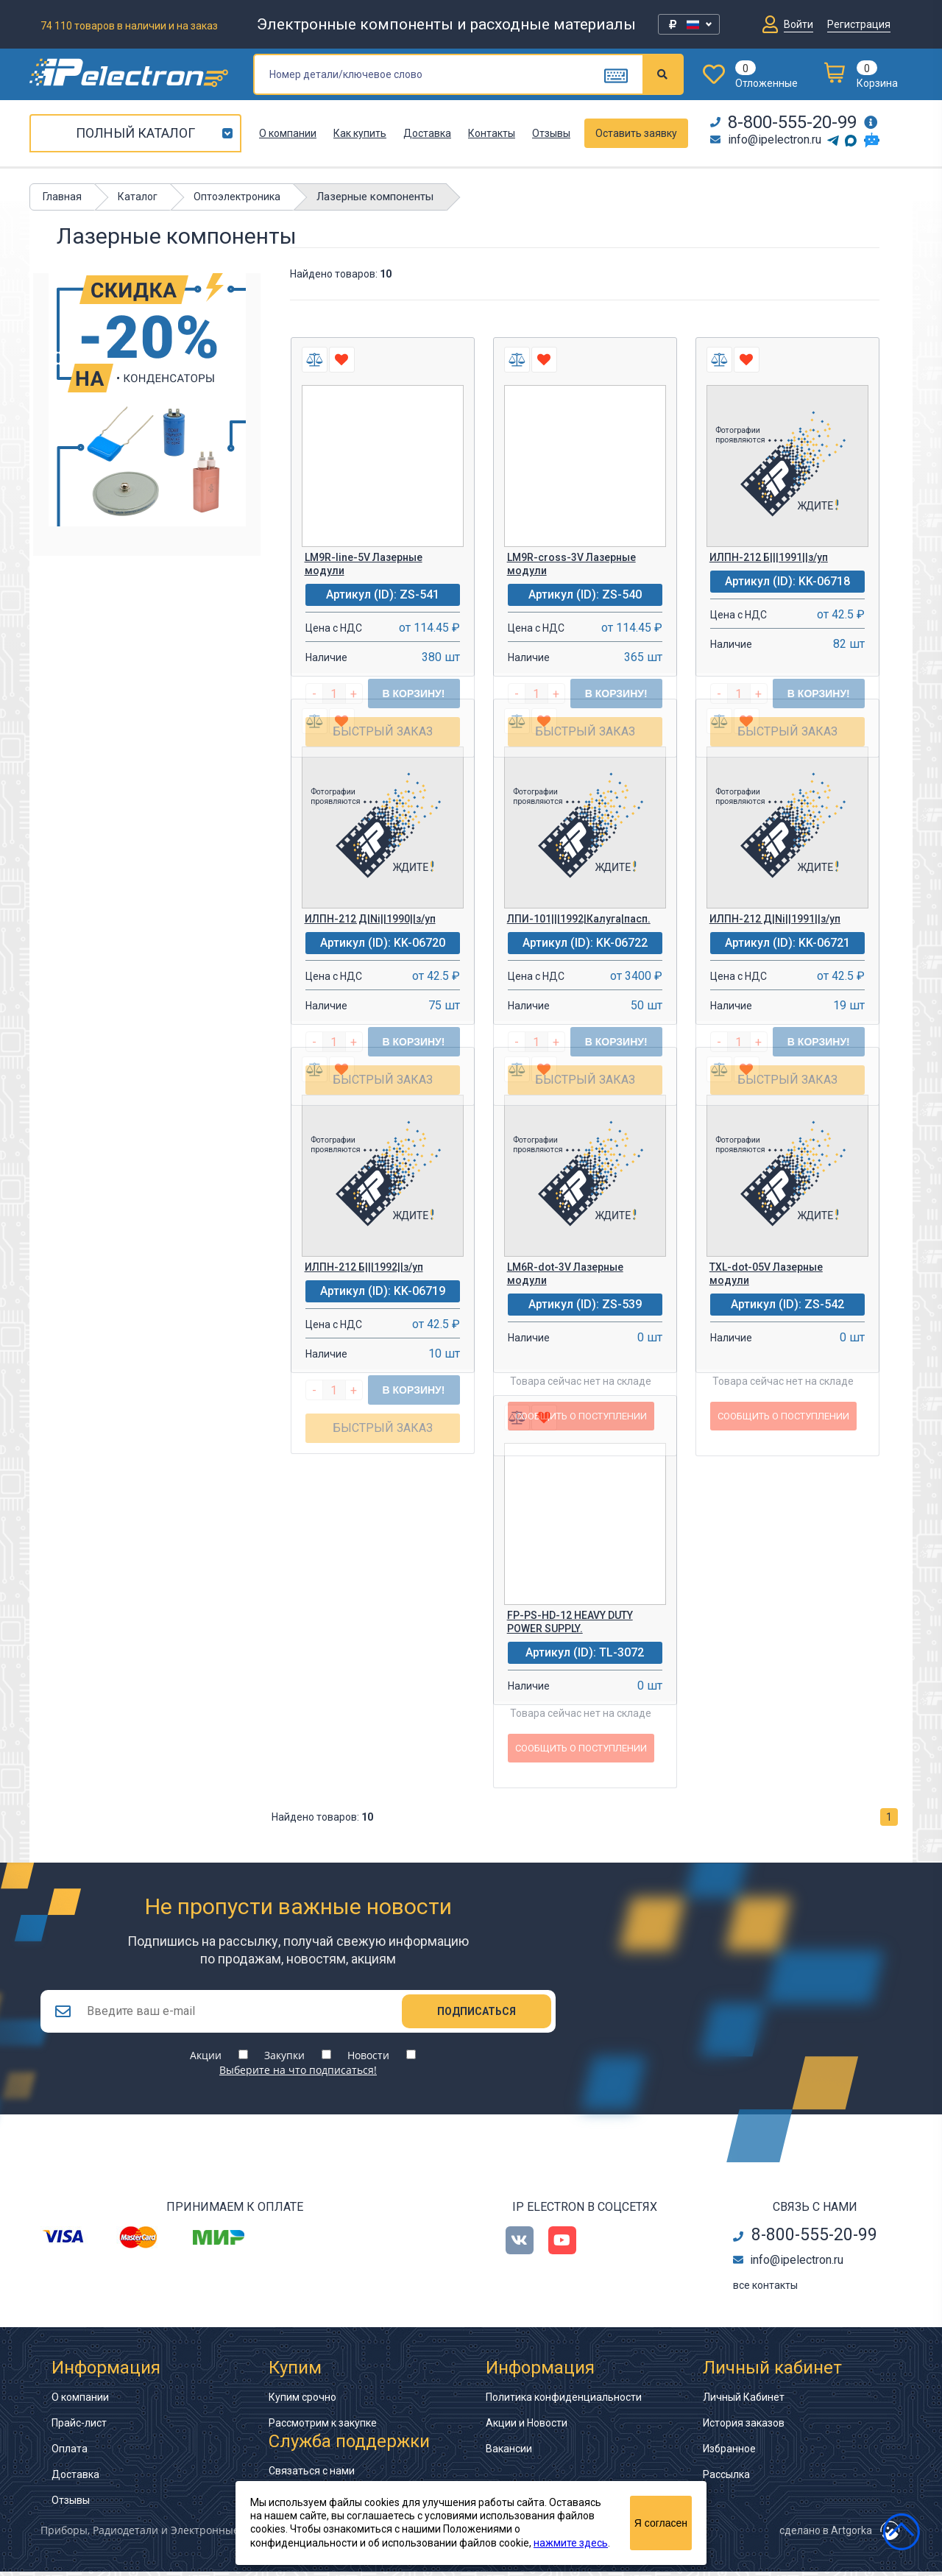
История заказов (744, 2427)
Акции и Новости (526, 2427)
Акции (206, 2060)
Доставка (427, 133)
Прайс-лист (79, 2427)
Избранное (729, 2453)
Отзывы (551, 133)
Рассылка (726, 2479)
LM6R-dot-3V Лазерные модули (565, 1273)
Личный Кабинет (744, 2401)
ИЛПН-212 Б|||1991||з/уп (768, 557)
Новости (368, 2060)
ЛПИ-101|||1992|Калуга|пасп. (579, 919)
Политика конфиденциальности (564, 2401)
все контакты (765, 2290)
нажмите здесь (571, 2543)
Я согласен (660, 2523)
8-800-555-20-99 (783, 122)
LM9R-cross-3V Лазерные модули (571, 563)
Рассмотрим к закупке (323, 2427)
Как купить (359, 133)
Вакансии (509, 2453)
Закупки (284, 2060)
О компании (287, 133)
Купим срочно (302, 2401)
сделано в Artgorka (825, 2535)
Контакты (491, 133)
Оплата (70, 2453)
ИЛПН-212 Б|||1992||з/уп (364, 1267)
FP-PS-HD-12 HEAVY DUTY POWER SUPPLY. (570, 1621)
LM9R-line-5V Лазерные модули (363, 563)
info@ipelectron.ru (765, 140)
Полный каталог (135, 133)
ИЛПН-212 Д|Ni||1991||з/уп (774, 919)
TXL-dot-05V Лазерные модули (766, 1273)
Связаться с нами (312, 2475)
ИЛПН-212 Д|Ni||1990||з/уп (370, 919)
